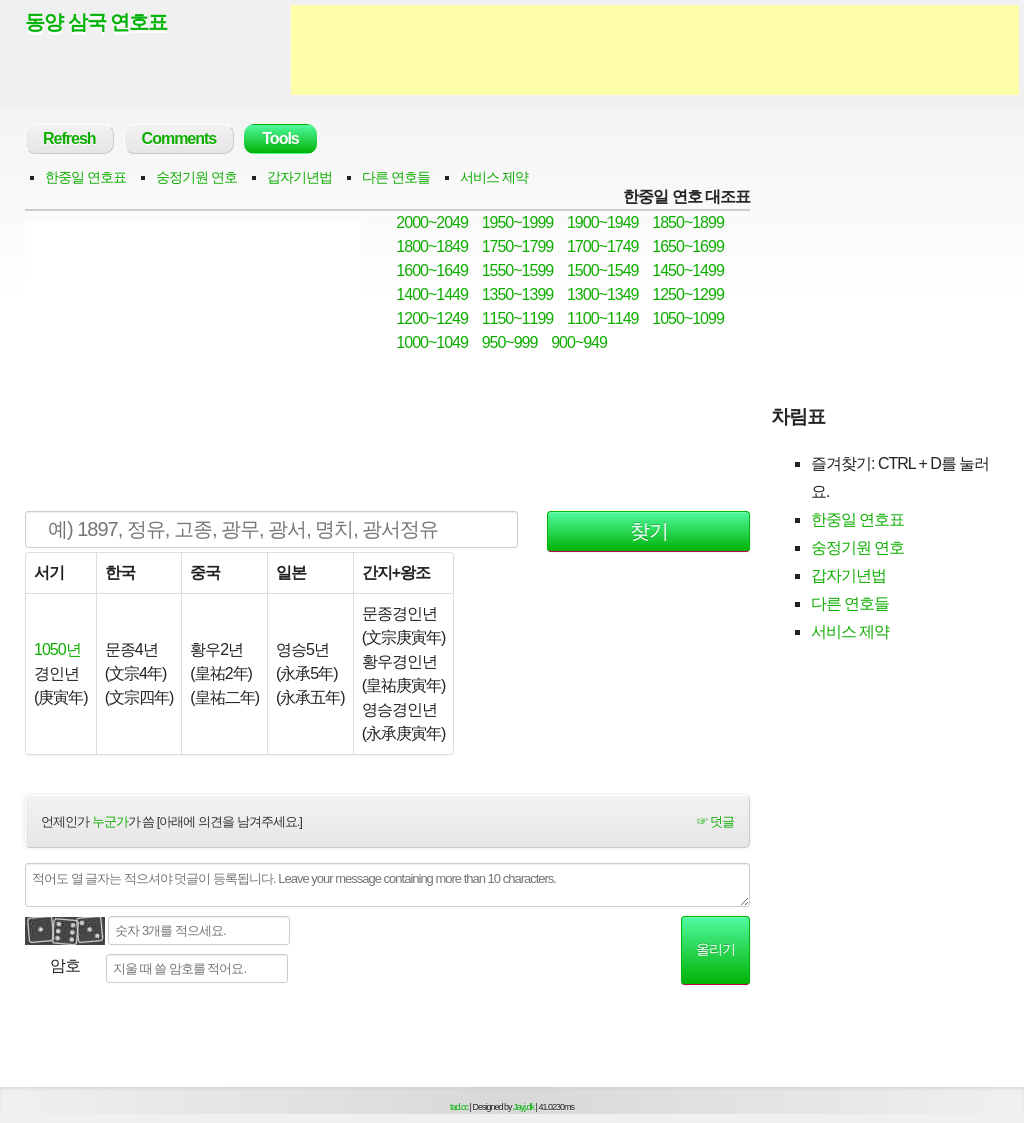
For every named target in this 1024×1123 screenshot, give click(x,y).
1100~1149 (603, 318)
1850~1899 (688, 222)
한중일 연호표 (85, 177)
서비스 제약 (494, 177)
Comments (179, 138)
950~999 (510, 342)
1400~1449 (432, 294)
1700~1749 (603, 246)
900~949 (579, 342)
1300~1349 (603, 294)
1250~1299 (688, 294)
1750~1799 (518, 246)
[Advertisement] (655, 50)
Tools (280, 138)
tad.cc (459, 1107)
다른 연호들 (396, 177)
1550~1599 (518, 270)
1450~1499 (688, 270)
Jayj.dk (523, 1107)
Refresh (69, 138)
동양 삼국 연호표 (96, 22)
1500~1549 (603, 270)
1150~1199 (518, 318)
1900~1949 (603, 222)
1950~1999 (518, 222)
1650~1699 (688, 246)
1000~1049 (432, 342)
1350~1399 (518, 294)
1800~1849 (432, 246)
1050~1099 (688, 318)
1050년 (57, 649)
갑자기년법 (299, 177)
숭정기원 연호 (196, 177)
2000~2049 (432, 222)
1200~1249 (432, 318)
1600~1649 (432, 270)
